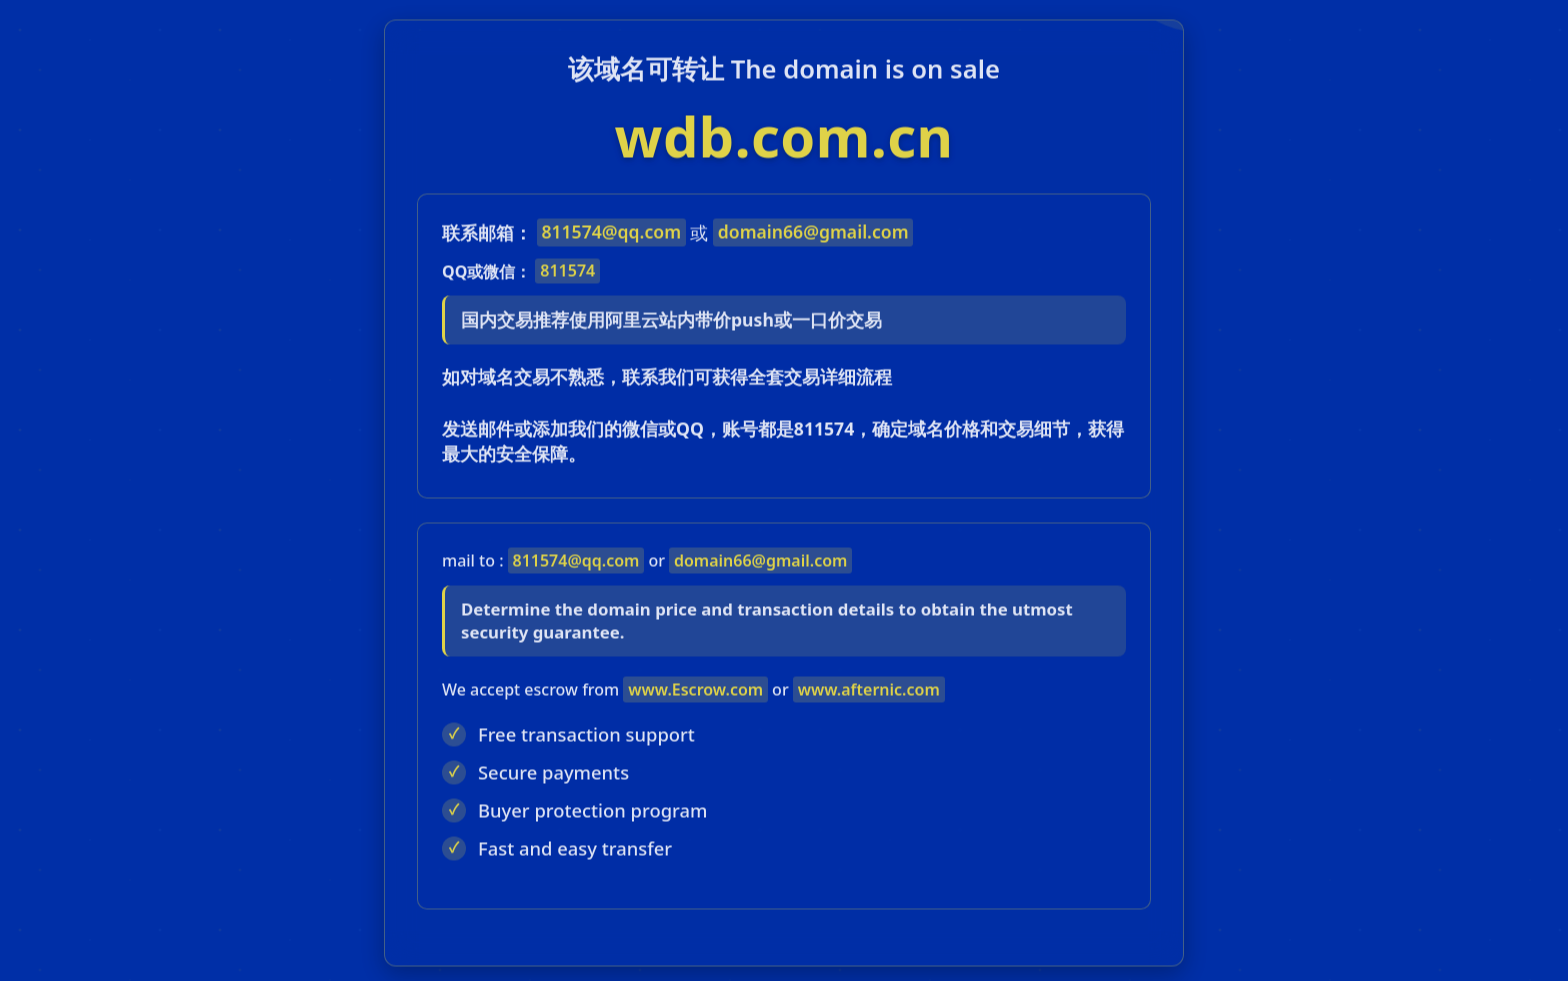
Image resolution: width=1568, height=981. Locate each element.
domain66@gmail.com (813, 236)
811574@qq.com (611, 236)
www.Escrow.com (695, 693)
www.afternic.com (869, 693)
